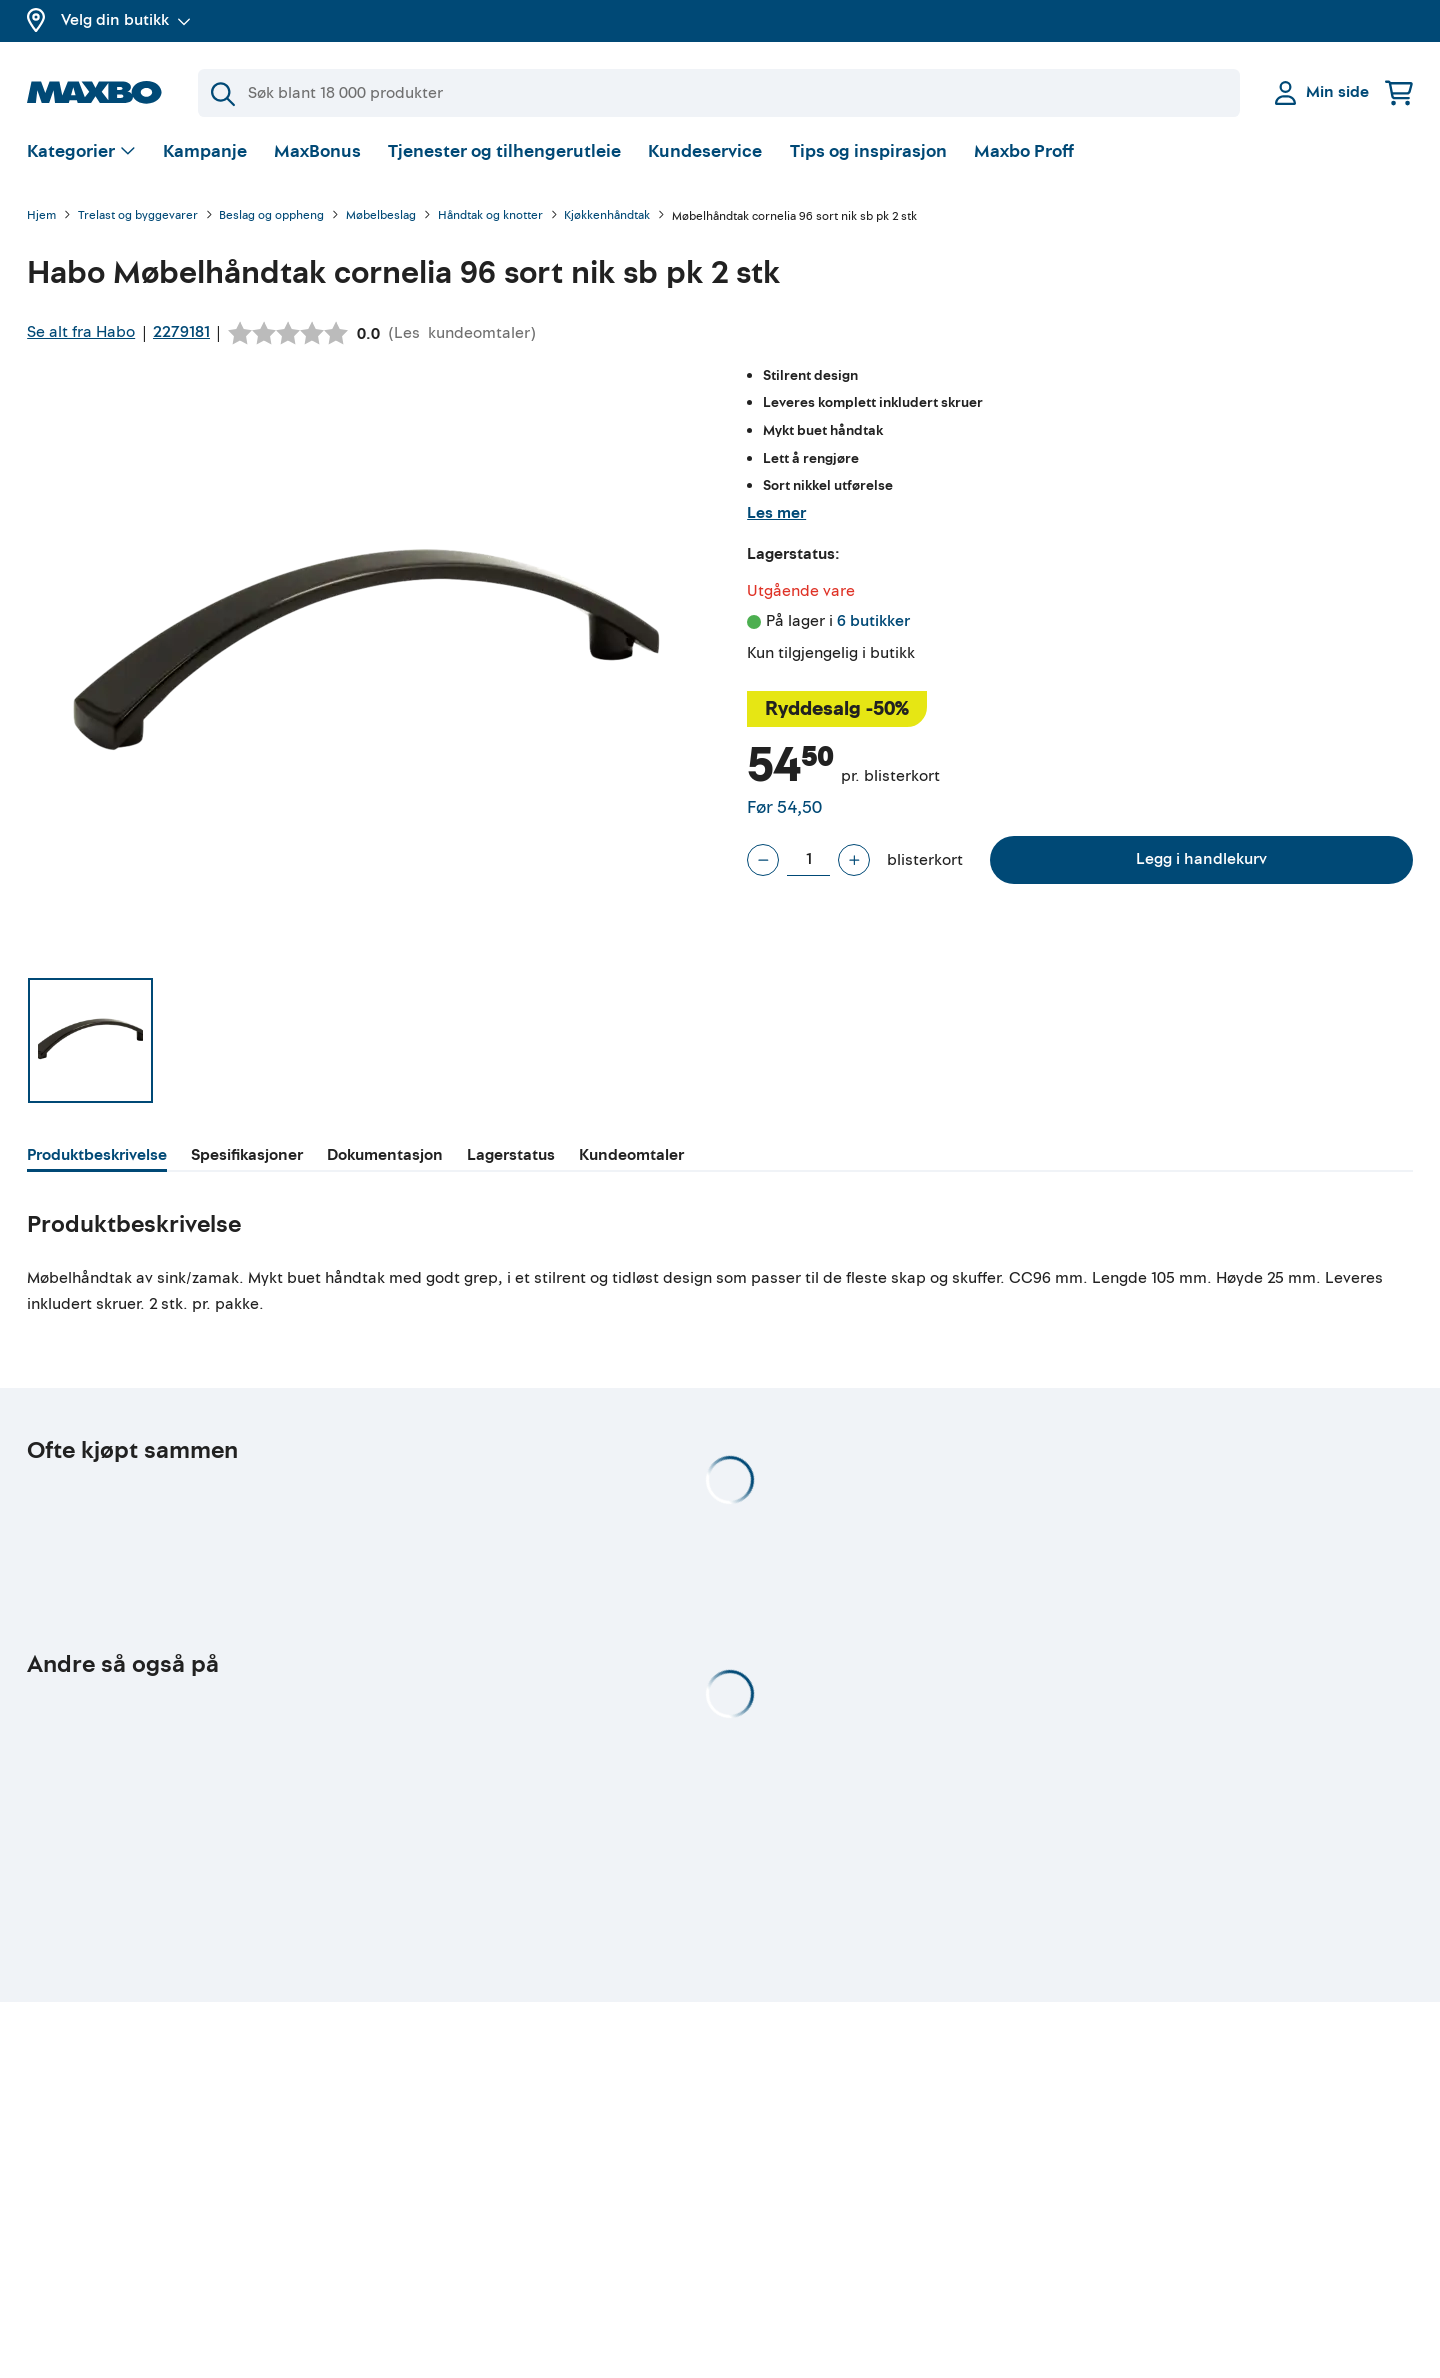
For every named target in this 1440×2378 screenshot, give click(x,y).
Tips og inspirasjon (868, 154)
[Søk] (719, 93)
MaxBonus (317, 154)
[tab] (97, 1160)
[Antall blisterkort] (808, 863)
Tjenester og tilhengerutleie (504, 154)
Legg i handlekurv (1201, 862)
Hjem (41, 219)
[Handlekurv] (1399, 92)
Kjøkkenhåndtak (607, 219)
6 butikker (873, 624)
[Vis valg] (81, 155)
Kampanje (205, 154)
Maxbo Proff (1024, 154)
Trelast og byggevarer (138, 219)
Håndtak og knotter (490, 219)
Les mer (776, 515)
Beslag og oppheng (271, 219)
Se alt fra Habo (81, 335)
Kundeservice (705, 154)
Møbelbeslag (381, 219)
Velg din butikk (126, 20)
